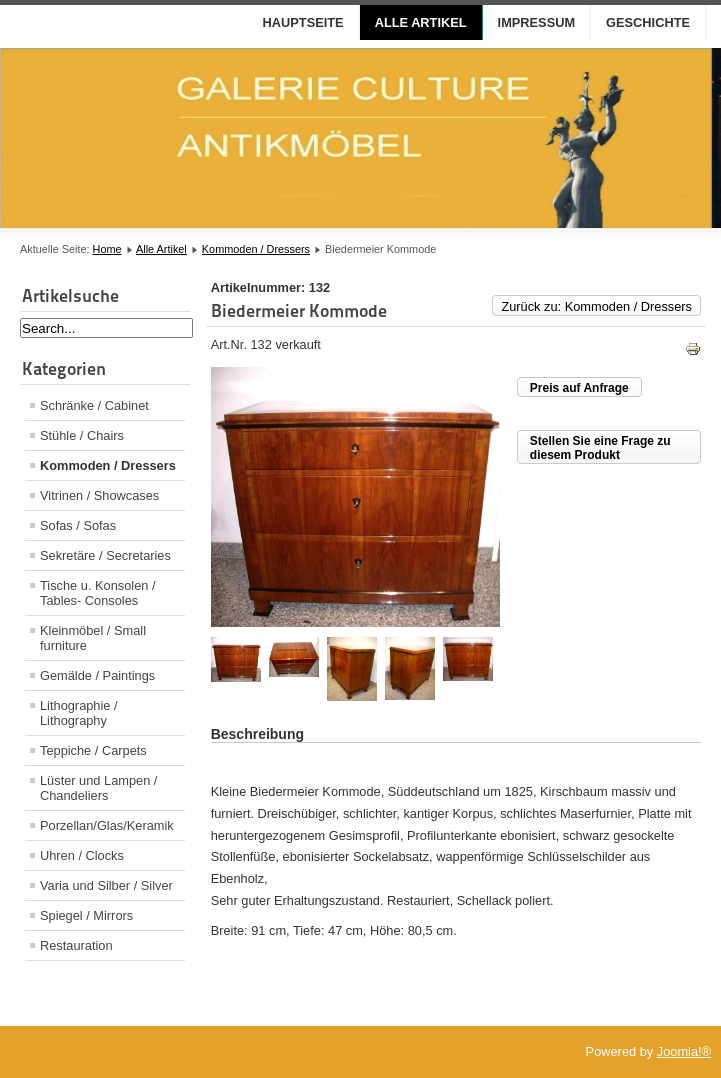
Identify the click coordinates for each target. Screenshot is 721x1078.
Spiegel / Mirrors (86, 915)
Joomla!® (684, 1051)
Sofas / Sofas (78, 525)
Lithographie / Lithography (79, 713)
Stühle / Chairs (82, 435)
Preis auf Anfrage (579, 388)
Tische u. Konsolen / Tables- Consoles (97, 593)
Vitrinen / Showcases (99, 495)
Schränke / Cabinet (94, 405)
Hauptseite (303, 22)
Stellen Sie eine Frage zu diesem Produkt (600, 448)
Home (107, 249)
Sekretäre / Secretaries (105, 555)
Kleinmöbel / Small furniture (93, 638)
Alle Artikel (421, 22)
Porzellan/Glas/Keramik (107, 825)
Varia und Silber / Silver (106, 885)
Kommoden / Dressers (256, 249)
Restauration (76, 945)
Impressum (537, 22)
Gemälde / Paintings (97, 675)
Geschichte (648, 22)
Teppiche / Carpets (93, 750)
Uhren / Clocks (82, 855)
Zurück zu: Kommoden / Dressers (596, 306)
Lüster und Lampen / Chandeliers (98, 788)
